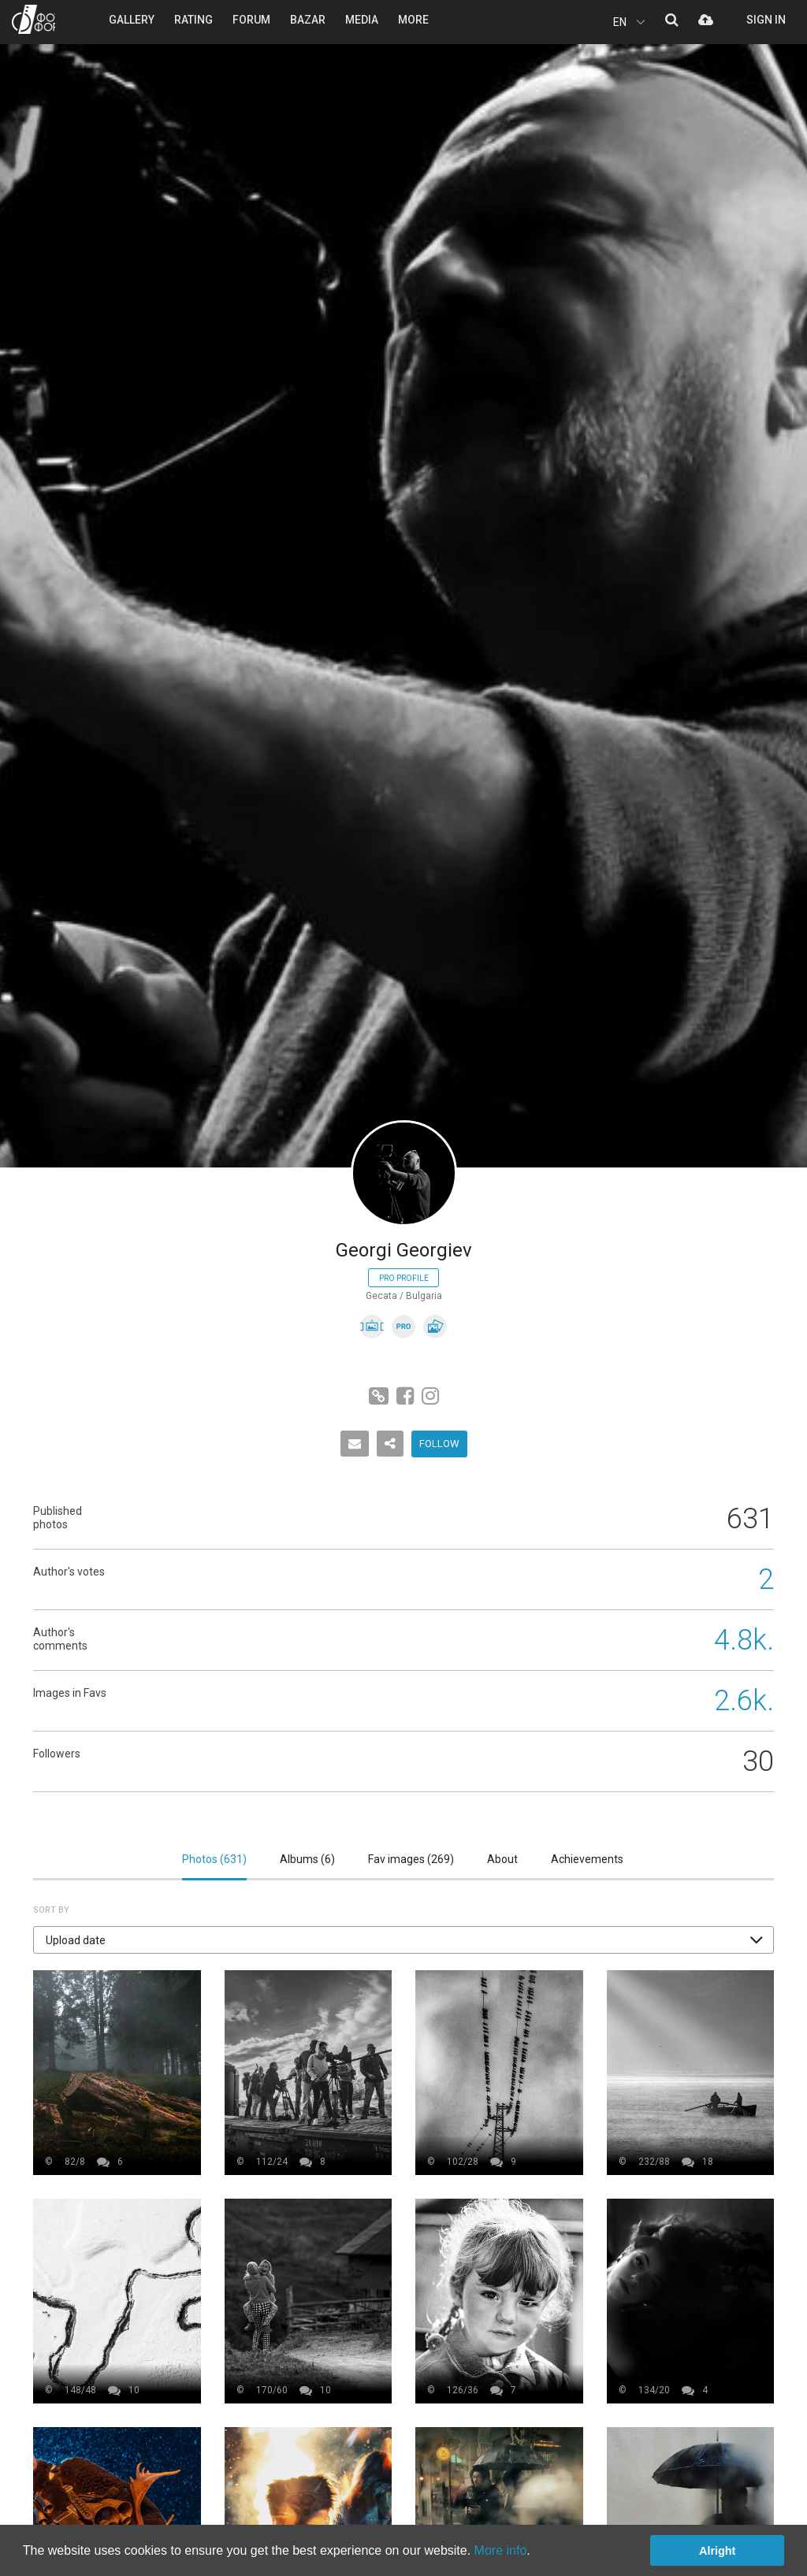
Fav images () (411, 1859)
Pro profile (404, 1278)
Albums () (307, 1859)
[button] (403, 1940)
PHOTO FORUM (33, 19)
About (502, 1859)
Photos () (214, 1859)
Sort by (51, 1910)
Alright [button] (717, 2550)
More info (500, 2550)
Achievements (587, 1859)
